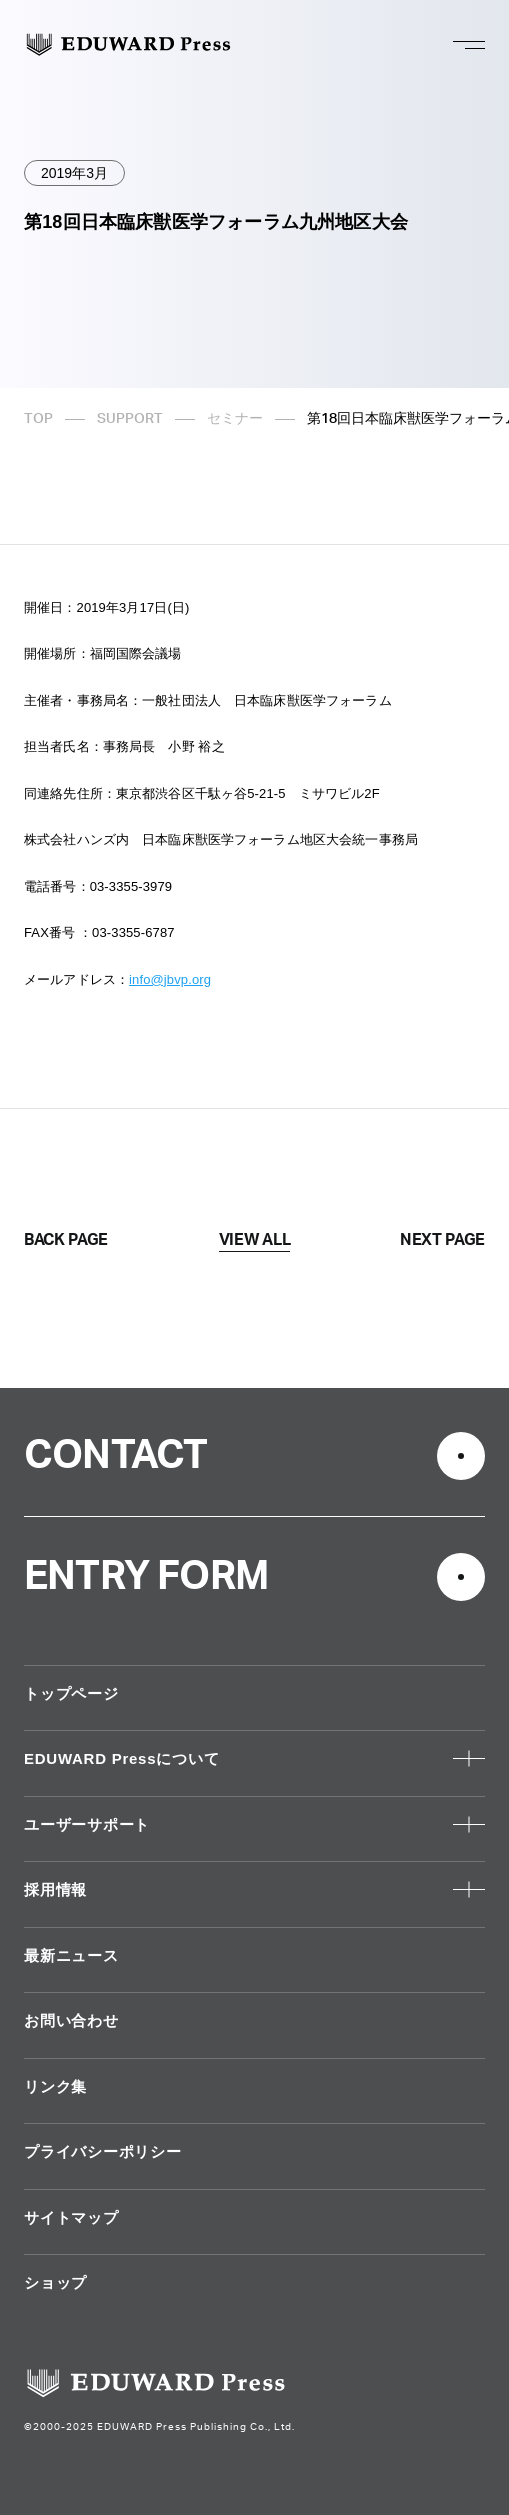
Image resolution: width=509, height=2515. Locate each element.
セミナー (235, 419)
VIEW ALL (254, 1240)
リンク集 (55, 2086)
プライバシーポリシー (103, 2151)
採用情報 (55, 1889)
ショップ (55, 2282)
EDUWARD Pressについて (121, 1758)
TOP (38, 419)
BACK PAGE (66, 1240)
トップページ (71, 1693)
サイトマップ (71, 2217)
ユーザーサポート (87, 1824)
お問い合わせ (71, 2020)
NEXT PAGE (442, 1240)
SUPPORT (130, 419)
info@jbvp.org (170, 979)
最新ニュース (71, 1955)
